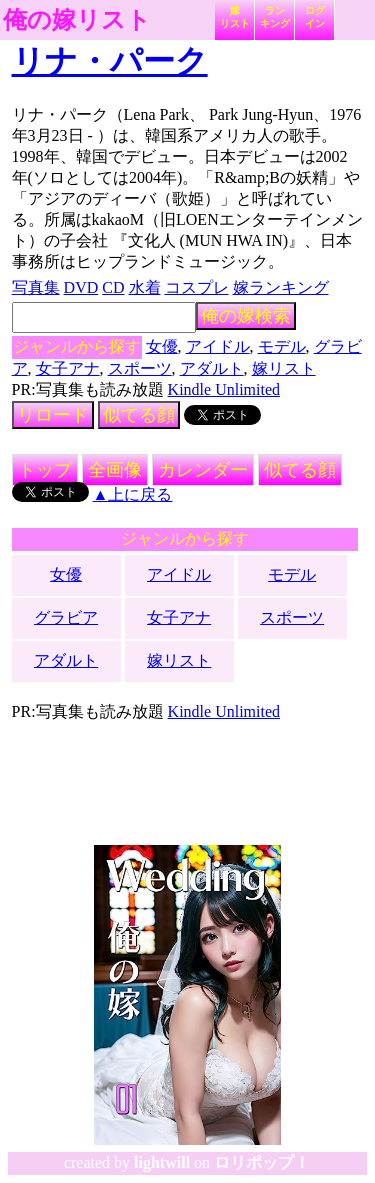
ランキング (275, 17)
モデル (282, 346)
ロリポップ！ (262, 1162)
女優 (162, 346)
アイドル (218, 346)
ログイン (315, 17)
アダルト (212, 368)
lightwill (162, 1162)
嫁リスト (235, 17)
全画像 (115, 470)
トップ (45, 470)
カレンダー (203, 470)
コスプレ (197, 287)
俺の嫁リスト (77, 20)
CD (113, 287)
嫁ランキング (281, 287)
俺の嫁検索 (246, 316)
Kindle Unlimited (224, 389)
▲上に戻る (133, 494)
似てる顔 (139, 415)
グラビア (66, 617)
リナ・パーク (110, 61)
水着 (145, 287)
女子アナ (68, 368)
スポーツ (140, 368)
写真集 (36, 287)
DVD (81, 287)
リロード (53, 415)
